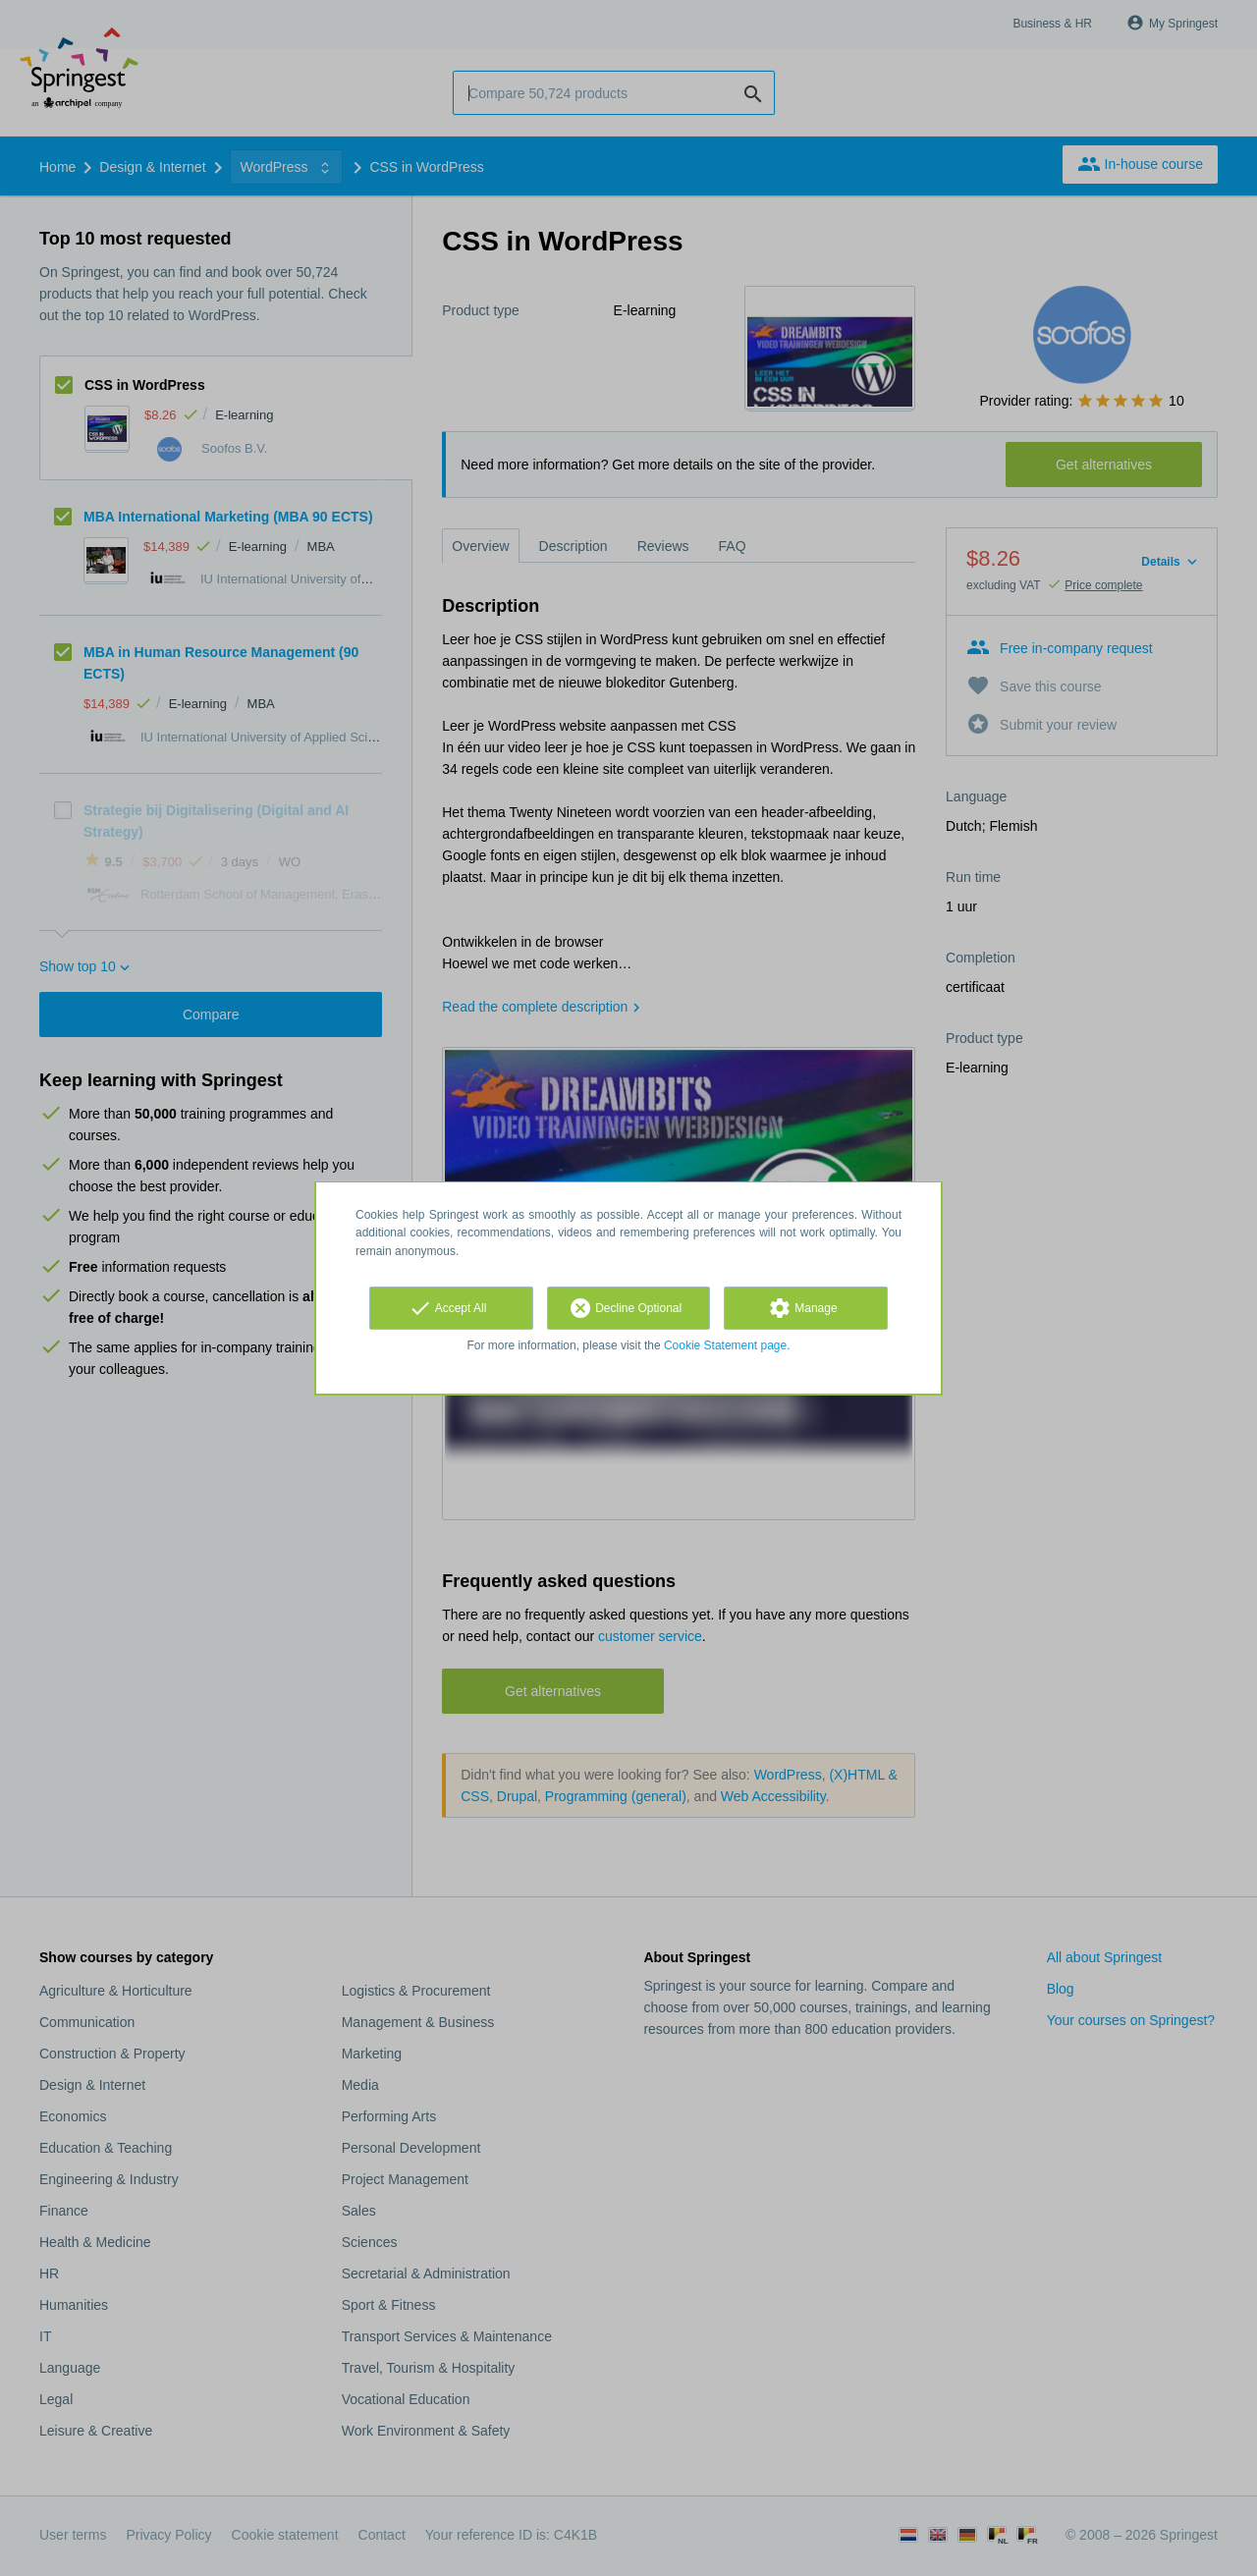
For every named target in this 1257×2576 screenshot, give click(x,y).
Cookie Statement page (725, 1345)
